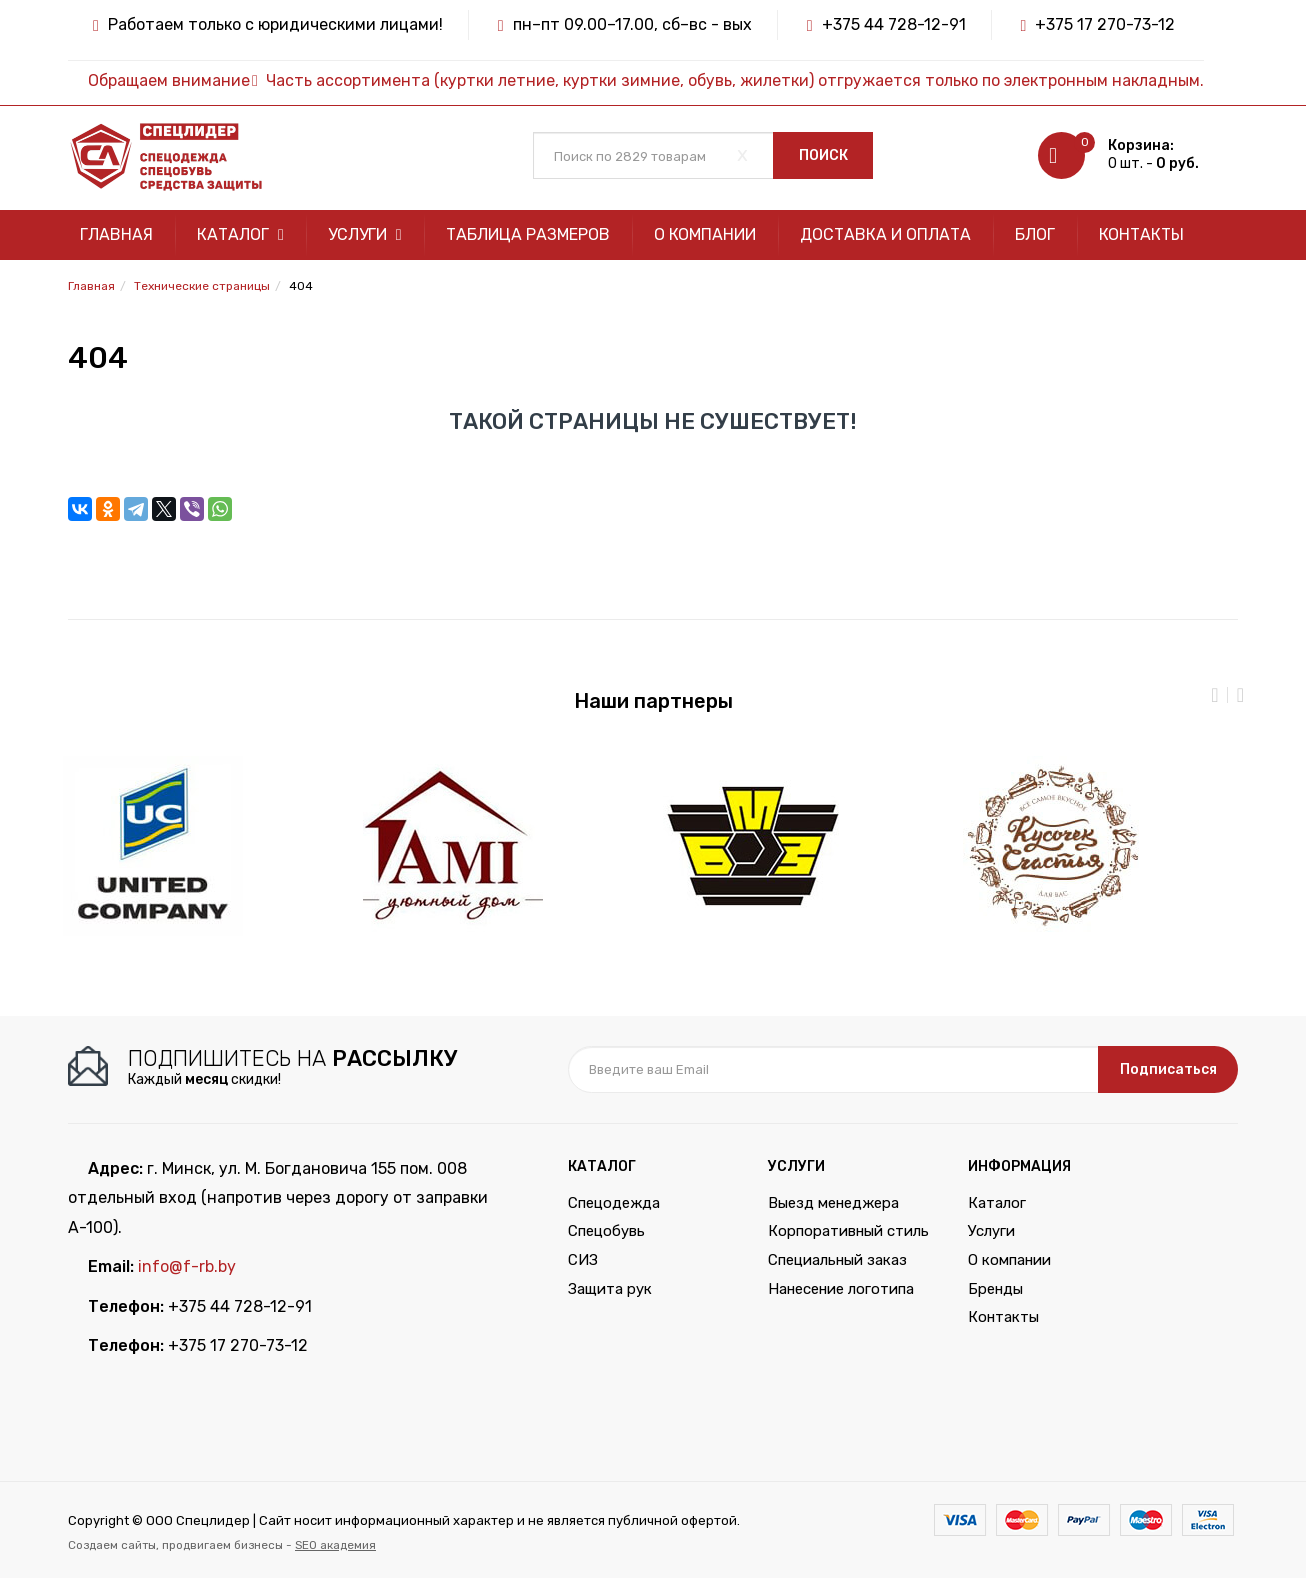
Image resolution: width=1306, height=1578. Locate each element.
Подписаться (1168, 1069)
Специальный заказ (837, 1260)
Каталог (240, 234)
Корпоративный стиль (848, 1231)
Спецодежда (614, 1203)
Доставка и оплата (885, 234)
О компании (705, 234)
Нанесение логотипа (841, 1289)
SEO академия (335, 1545)
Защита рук (610, 1289)
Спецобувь (606, 1231)
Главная (116, 234)
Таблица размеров (528, 234)
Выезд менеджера (833, 1203)
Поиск (823, 155)
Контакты (1141, 234)
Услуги (365, 234)
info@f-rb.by (187, 1266)
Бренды (995, 1289)
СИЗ (583, 1260)
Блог (1035, 234)
